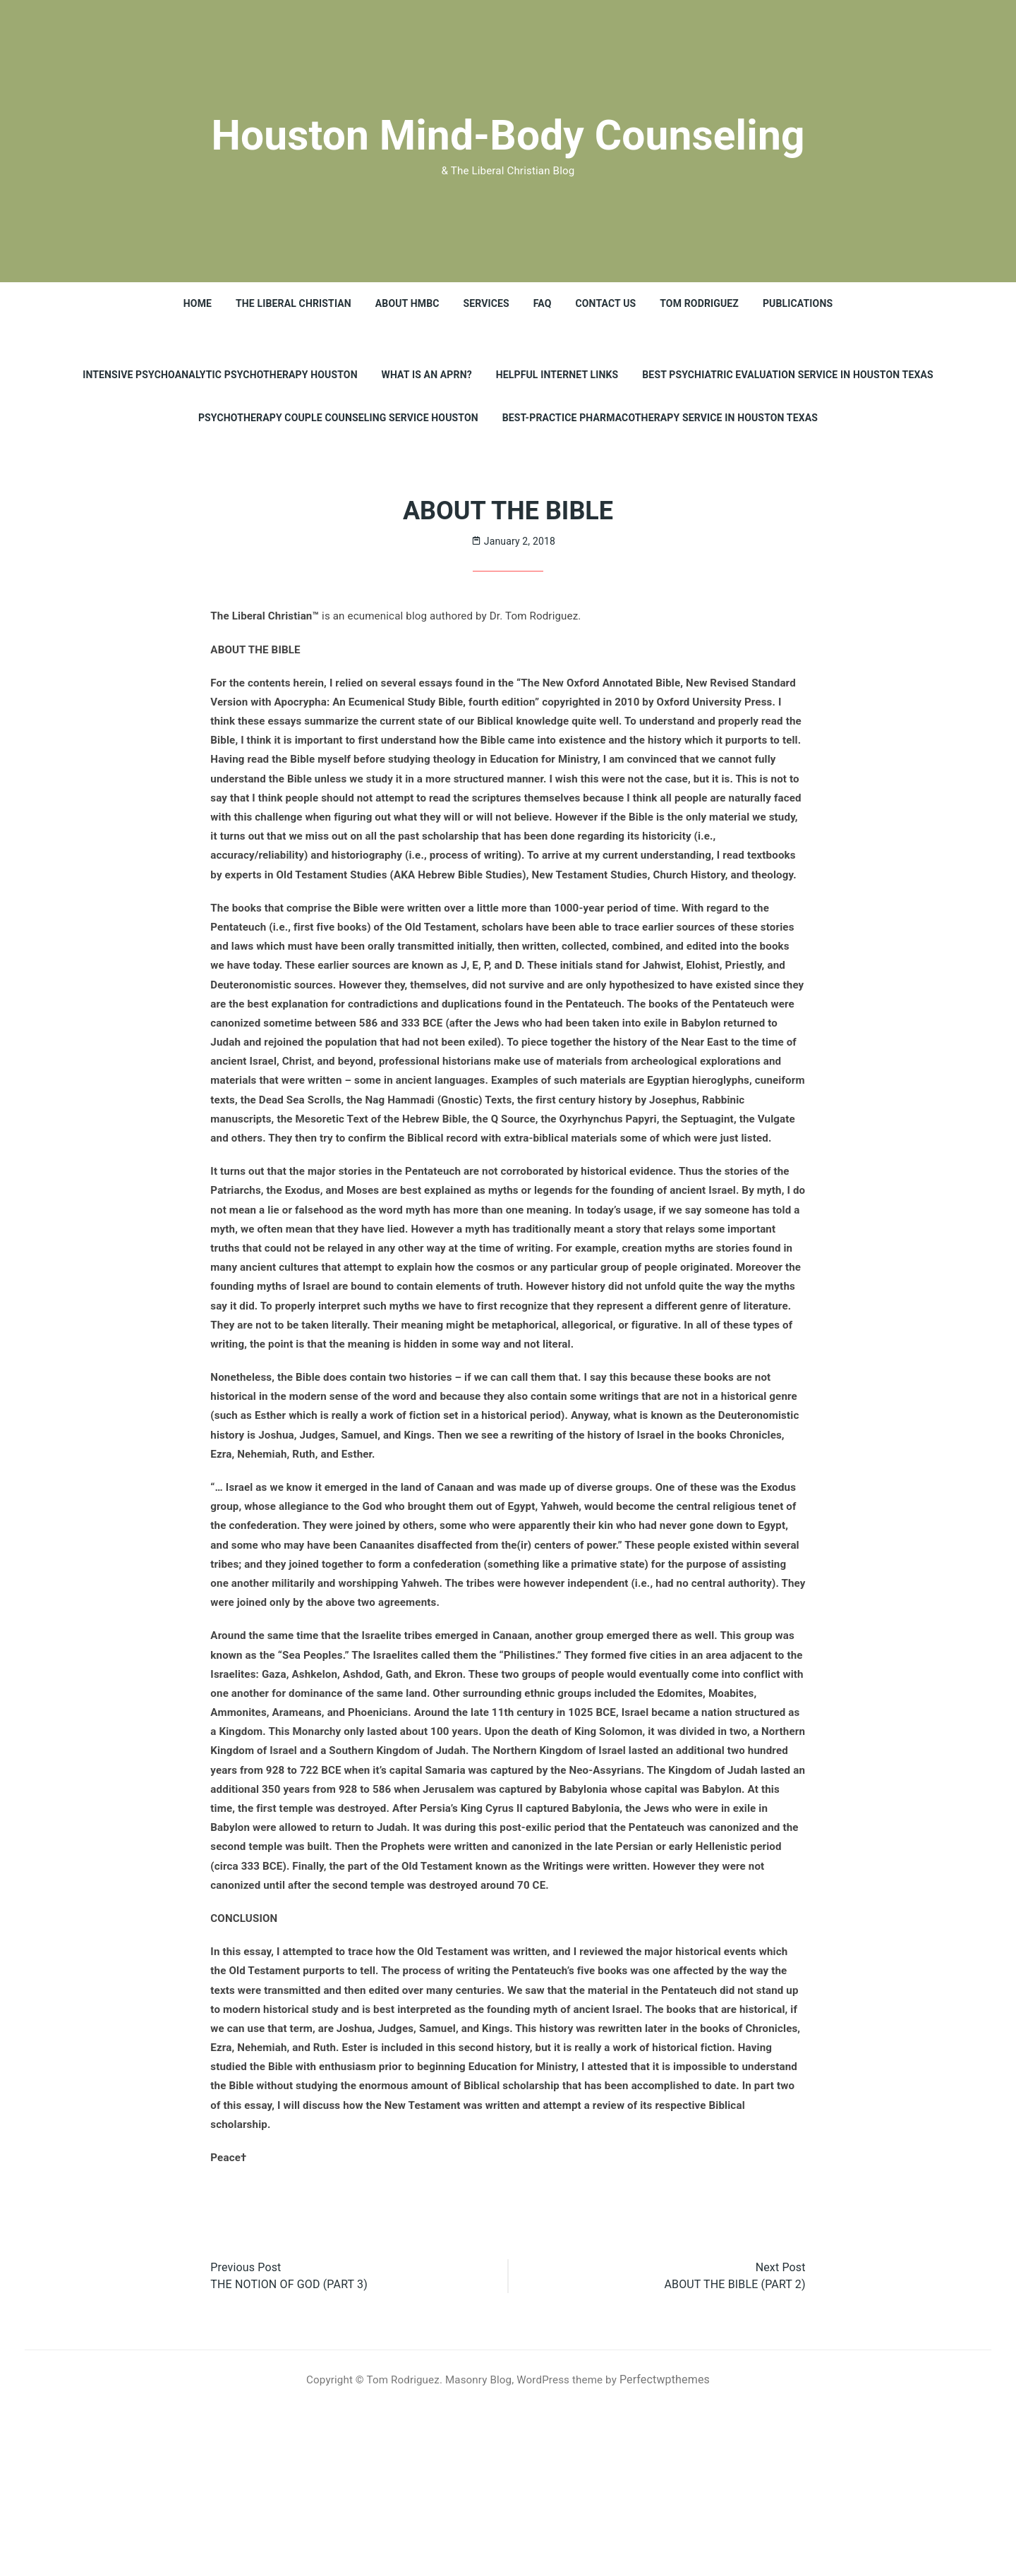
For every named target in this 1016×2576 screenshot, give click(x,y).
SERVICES (486, 303)
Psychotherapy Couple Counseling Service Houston (338, 417)
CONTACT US (606, 303)
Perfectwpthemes (674, 2546)
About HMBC (407, 303)
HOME (197, 303)
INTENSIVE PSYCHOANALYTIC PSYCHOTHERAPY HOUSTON (220, 374)
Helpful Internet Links (557, 374)
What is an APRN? (426, 374)
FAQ (542, 303)
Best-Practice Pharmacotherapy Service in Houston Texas (660, 417)
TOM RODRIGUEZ (699, 303)
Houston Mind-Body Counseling (508, 132)
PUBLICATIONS (798, 303)
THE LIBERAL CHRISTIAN (293, 303)
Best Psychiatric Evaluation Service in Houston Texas (788, 374)
